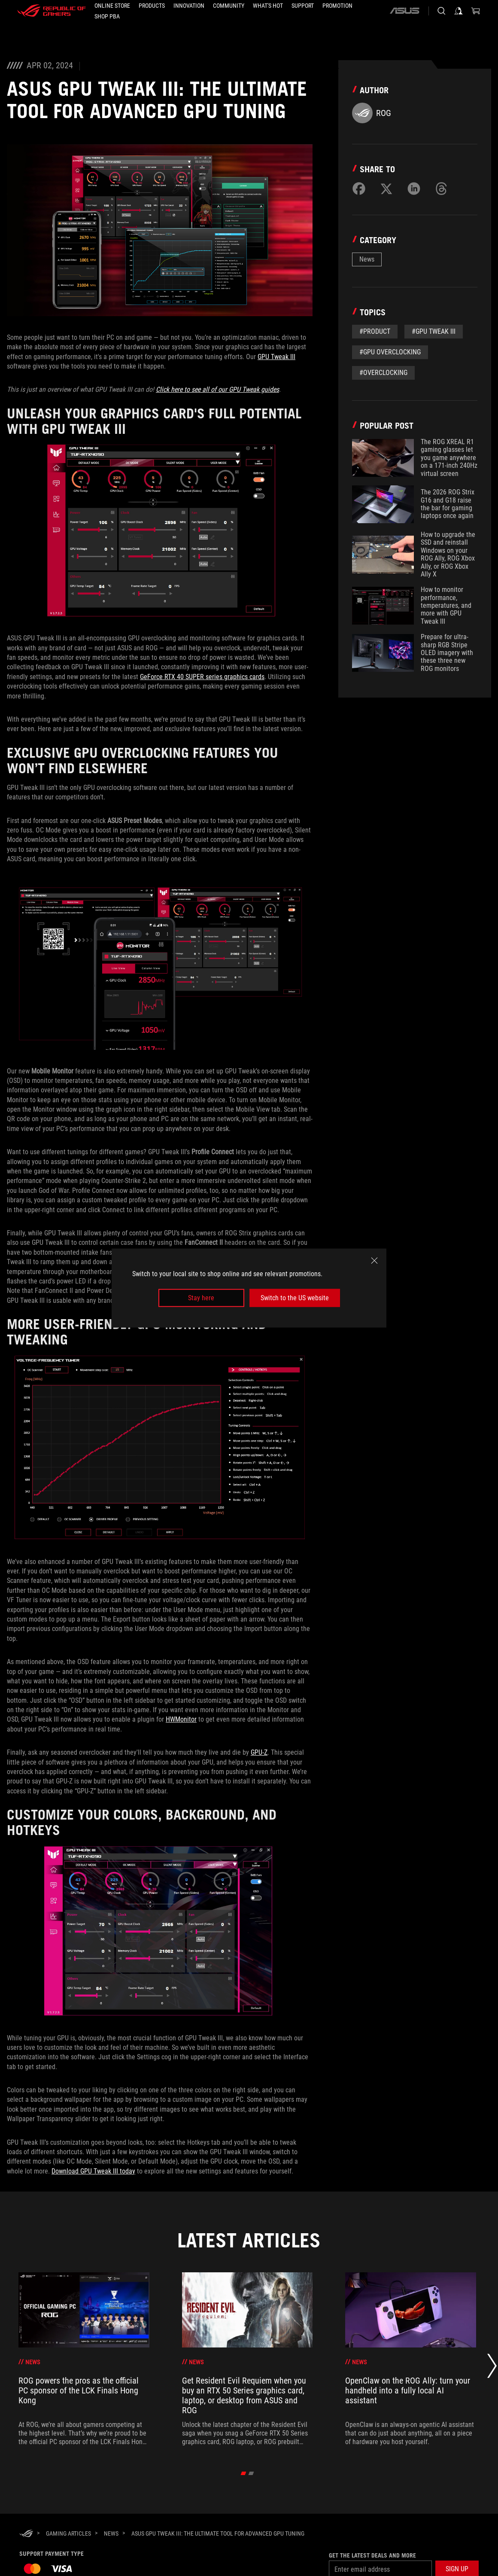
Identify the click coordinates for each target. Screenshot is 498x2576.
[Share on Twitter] (386, 188)
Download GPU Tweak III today (93, 2171)
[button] (152, 5)
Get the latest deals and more (372, 2555)
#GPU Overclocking (390, 352)
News (366, 259)
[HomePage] (26, 2534)
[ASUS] (404, 10)
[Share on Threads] (441, 188)
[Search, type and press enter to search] (441, 10)
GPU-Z (259, 1752)
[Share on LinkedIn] (414, 188)
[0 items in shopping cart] (476, 10)
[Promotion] (337, 5)
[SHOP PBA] (107, 16)
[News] (111, 2533)
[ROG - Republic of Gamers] (51, 10)
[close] (374, 1260)
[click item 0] (243, 2473)
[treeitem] (84, 2359)
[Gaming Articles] (68, 2533)
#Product (374, 331)
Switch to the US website (295, 1298)
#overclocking (383, 373)
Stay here (201, 1298)
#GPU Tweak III (433, 331)
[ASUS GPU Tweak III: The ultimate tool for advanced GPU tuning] (217, 2533)
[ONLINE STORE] (112, 5)
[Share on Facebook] (359, 188)
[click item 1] (251, 2473)
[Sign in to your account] (458, 10)
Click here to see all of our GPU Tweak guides (217, 389)
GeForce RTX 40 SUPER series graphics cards (202, 677)
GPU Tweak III (276, 357)
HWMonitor (181, 1719)
